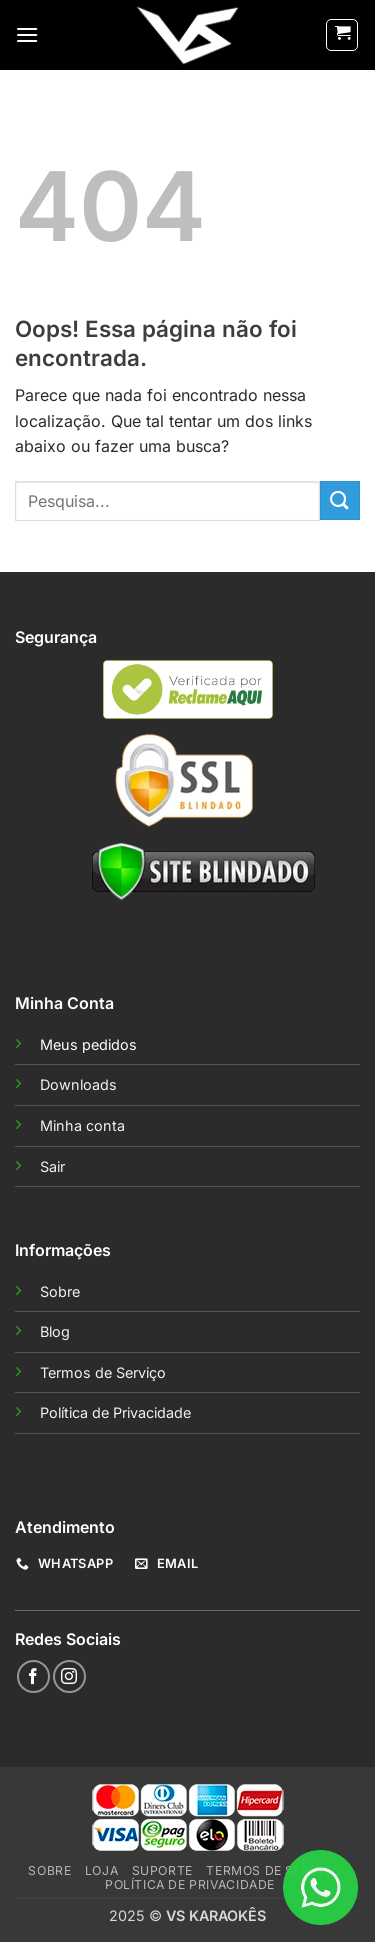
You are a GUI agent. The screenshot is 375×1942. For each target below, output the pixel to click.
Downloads (78, 1084)
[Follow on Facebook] (33, 1676)
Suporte (162, 1870)
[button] (27, 34)
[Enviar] (340, 500)
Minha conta (82, 1125)
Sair (52, 1166)
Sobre (60, 1291)
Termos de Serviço (103, 1372)
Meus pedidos (88, 1044)
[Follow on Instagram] (69, 1676)
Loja (101, 1870)
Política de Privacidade (115, 1412)
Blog (55, 1331)
